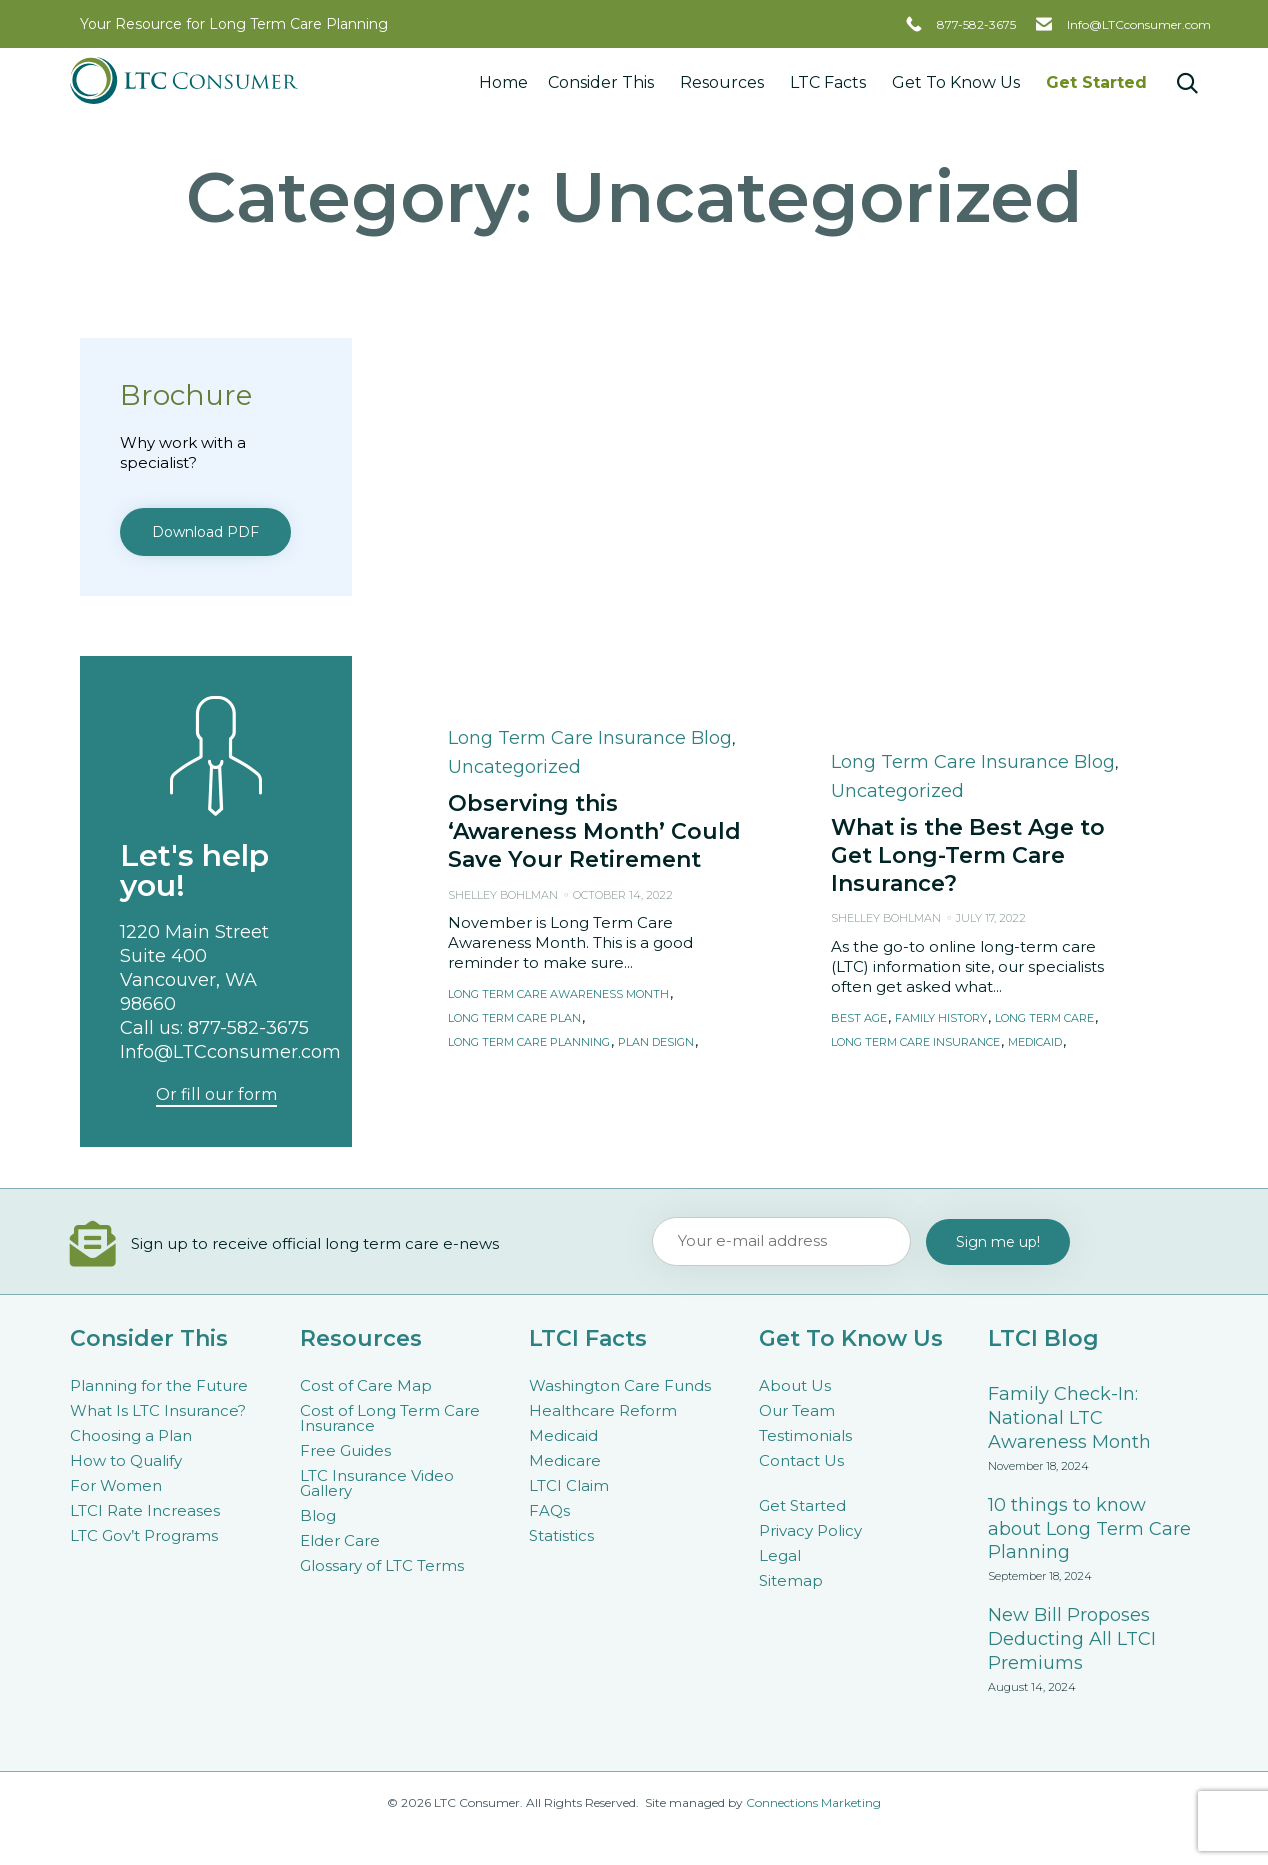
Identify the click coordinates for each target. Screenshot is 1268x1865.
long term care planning (529, 683)
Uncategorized (514, 408)
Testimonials (805, 1435)
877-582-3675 (976, 24)
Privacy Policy (810, 1530)
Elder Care (340, 1540)
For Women (116, 1485)
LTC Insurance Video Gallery (377, 1483)
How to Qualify (126, 1460)
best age (859, 659)
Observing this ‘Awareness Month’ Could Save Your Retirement (594, 472)
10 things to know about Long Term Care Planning (1089, 1529)
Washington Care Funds (620, 1385)
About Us (795, 1385)
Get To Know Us (959, 82)
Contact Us (801, 1460)
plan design (656, 683)
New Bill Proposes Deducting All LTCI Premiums (1072, 1639)
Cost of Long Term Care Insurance (390, 1418)
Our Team (797, 1410)
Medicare (565, 1460)
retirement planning (631, 707)
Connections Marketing (813, 1802)
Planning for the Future (159, 1385)
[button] (487, 741)
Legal (780, 1555)
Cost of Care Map (366, 1385)
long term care (1044, 659)
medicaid (1035, 683)
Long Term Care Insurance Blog (590, 379)
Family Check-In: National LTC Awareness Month (1069, 1418)
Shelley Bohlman (503, 536)
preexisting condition (900, 707)
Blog (318, 1515)
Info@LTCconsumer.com (1139, 24)
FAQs (549, 1510)
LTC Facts (831, 82)
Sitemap (791, 1580)
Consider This (604, 82)
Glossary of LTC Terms (382, 1565)
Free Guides (345, 1450)
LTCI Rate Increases (145, 1510)
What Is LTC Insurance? (158, 1410)
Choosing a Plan (131, 1435)
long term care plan (514, 659)
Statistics (561, 1535)
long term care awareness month (558, 635)
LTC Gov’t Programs (144, 1535)
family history (941, 659)
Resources (725, 82)
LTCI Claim (569, 1485)
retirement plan (501, 707)
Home (503, 82)
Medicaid (563, 1435)
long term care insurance (915, 683)
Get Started (1096, 82)
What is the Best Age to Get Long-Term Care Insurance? (968, 496)
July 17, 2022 (991, 559)
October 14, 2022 (623, 536)
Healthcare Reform (603, 1410)
